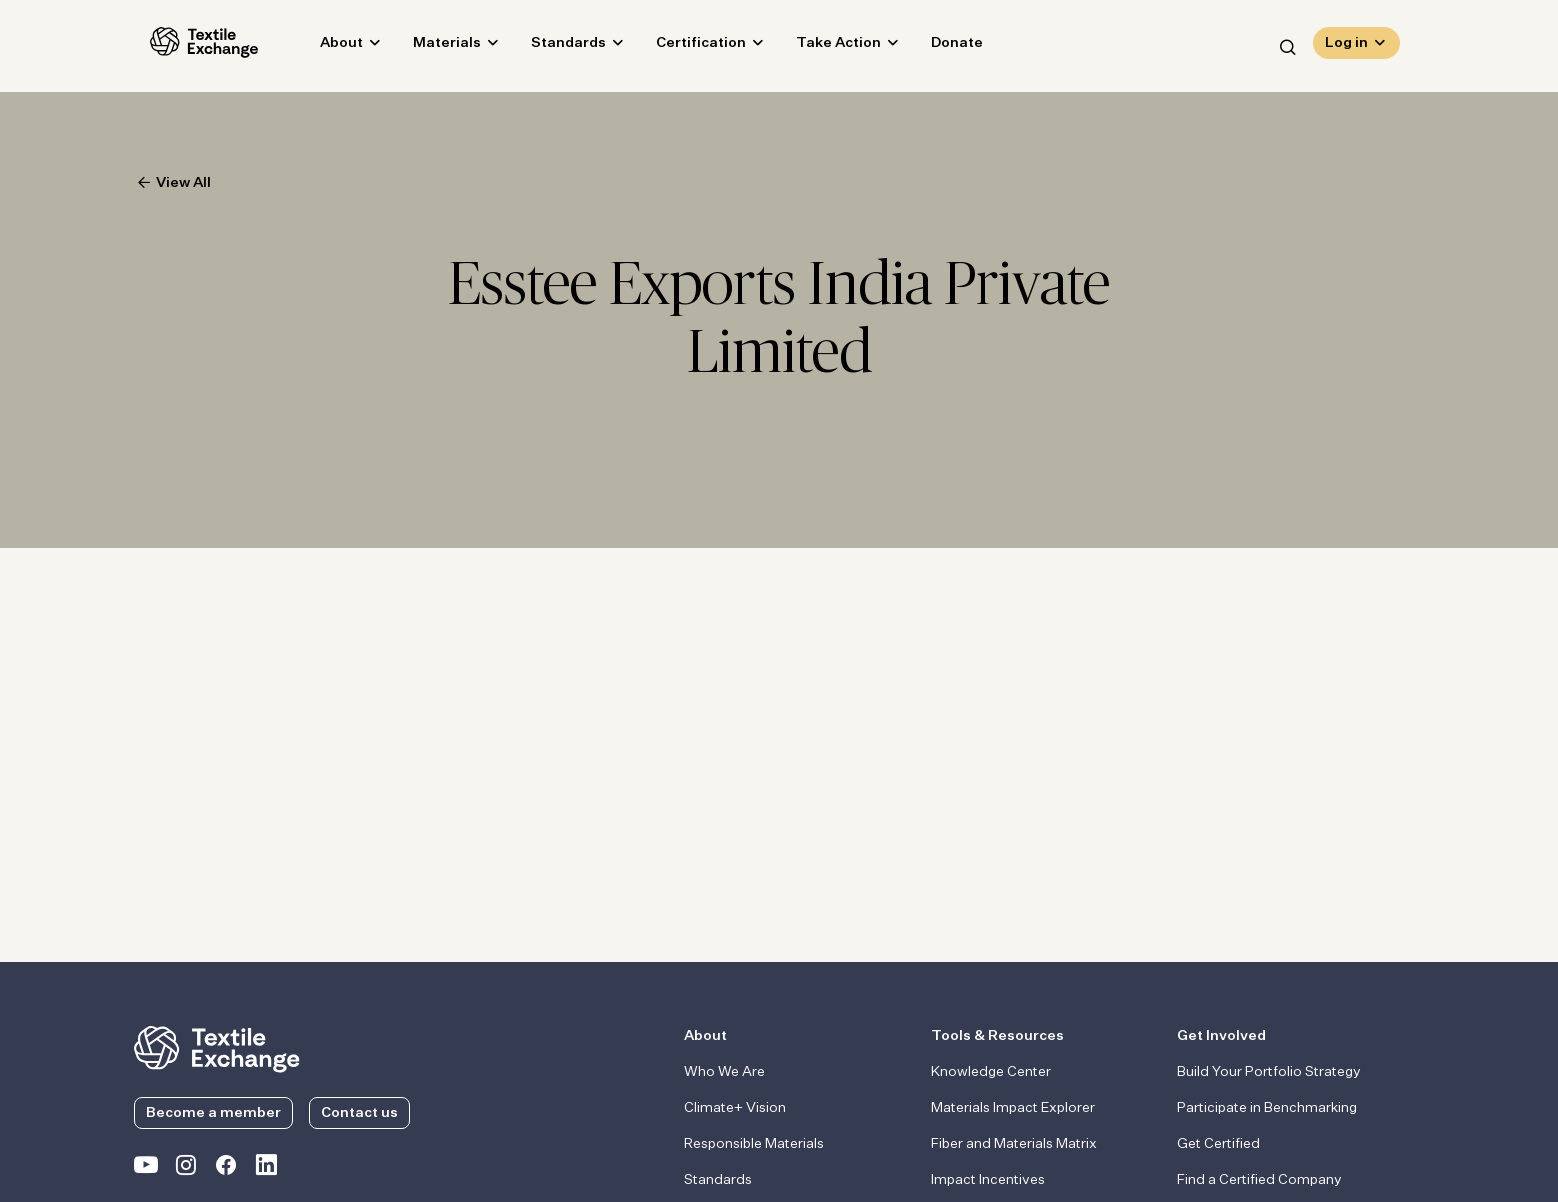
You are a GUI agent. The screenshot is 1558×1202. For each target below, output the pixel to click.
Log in (1346, 46)
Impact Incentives (988, 1180)
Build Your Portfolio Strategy (1269, 1072)
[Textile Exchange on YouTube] (146, 1169)
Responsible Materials (754, 1144)
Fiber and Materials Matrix (1014, 1144)
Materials (431, 46)
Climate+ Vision (735, 1108)
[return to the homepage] (217, 1047)
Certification (685, 46)
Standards (552, 46)
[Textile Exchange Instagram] (186, 1169)
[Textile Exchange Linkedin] (266, 1169)
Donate (941, 46)
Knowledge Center (991, 1072)
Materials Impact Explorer (1013, 1108)
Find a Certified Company (1259, 1180)
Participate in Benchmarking (1267, 1108)
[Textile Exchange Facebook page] (226, 1169)
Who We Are (724, 1072)
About (325, 46)
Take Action (822, 46)
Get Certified (1218, 1144)
